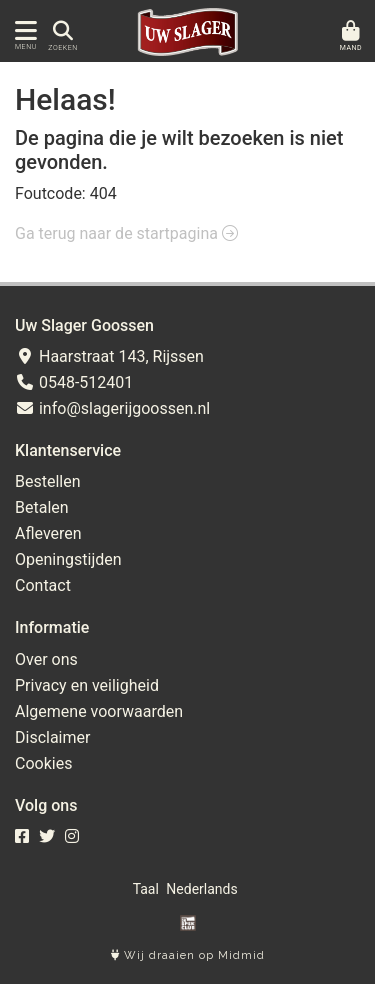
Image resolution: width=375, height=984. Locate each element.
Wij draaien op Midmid (188, 955)
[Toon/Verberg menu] (22, 31)
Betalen (42, 507)
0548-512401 (74, 382)
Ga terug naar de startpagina (126, 233)
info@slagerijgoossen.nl (112, 408)
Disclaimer (52, 737)
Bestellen (48, 481)
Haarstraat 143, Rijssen (109, 356)
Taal (146, 889)
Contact (43, 585)
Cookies (43, 763)
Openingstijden (68, 559)
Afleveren (48, 533)
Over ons (46, 659)
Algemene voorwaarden (99, 711)
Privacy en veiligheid (87, 685)
